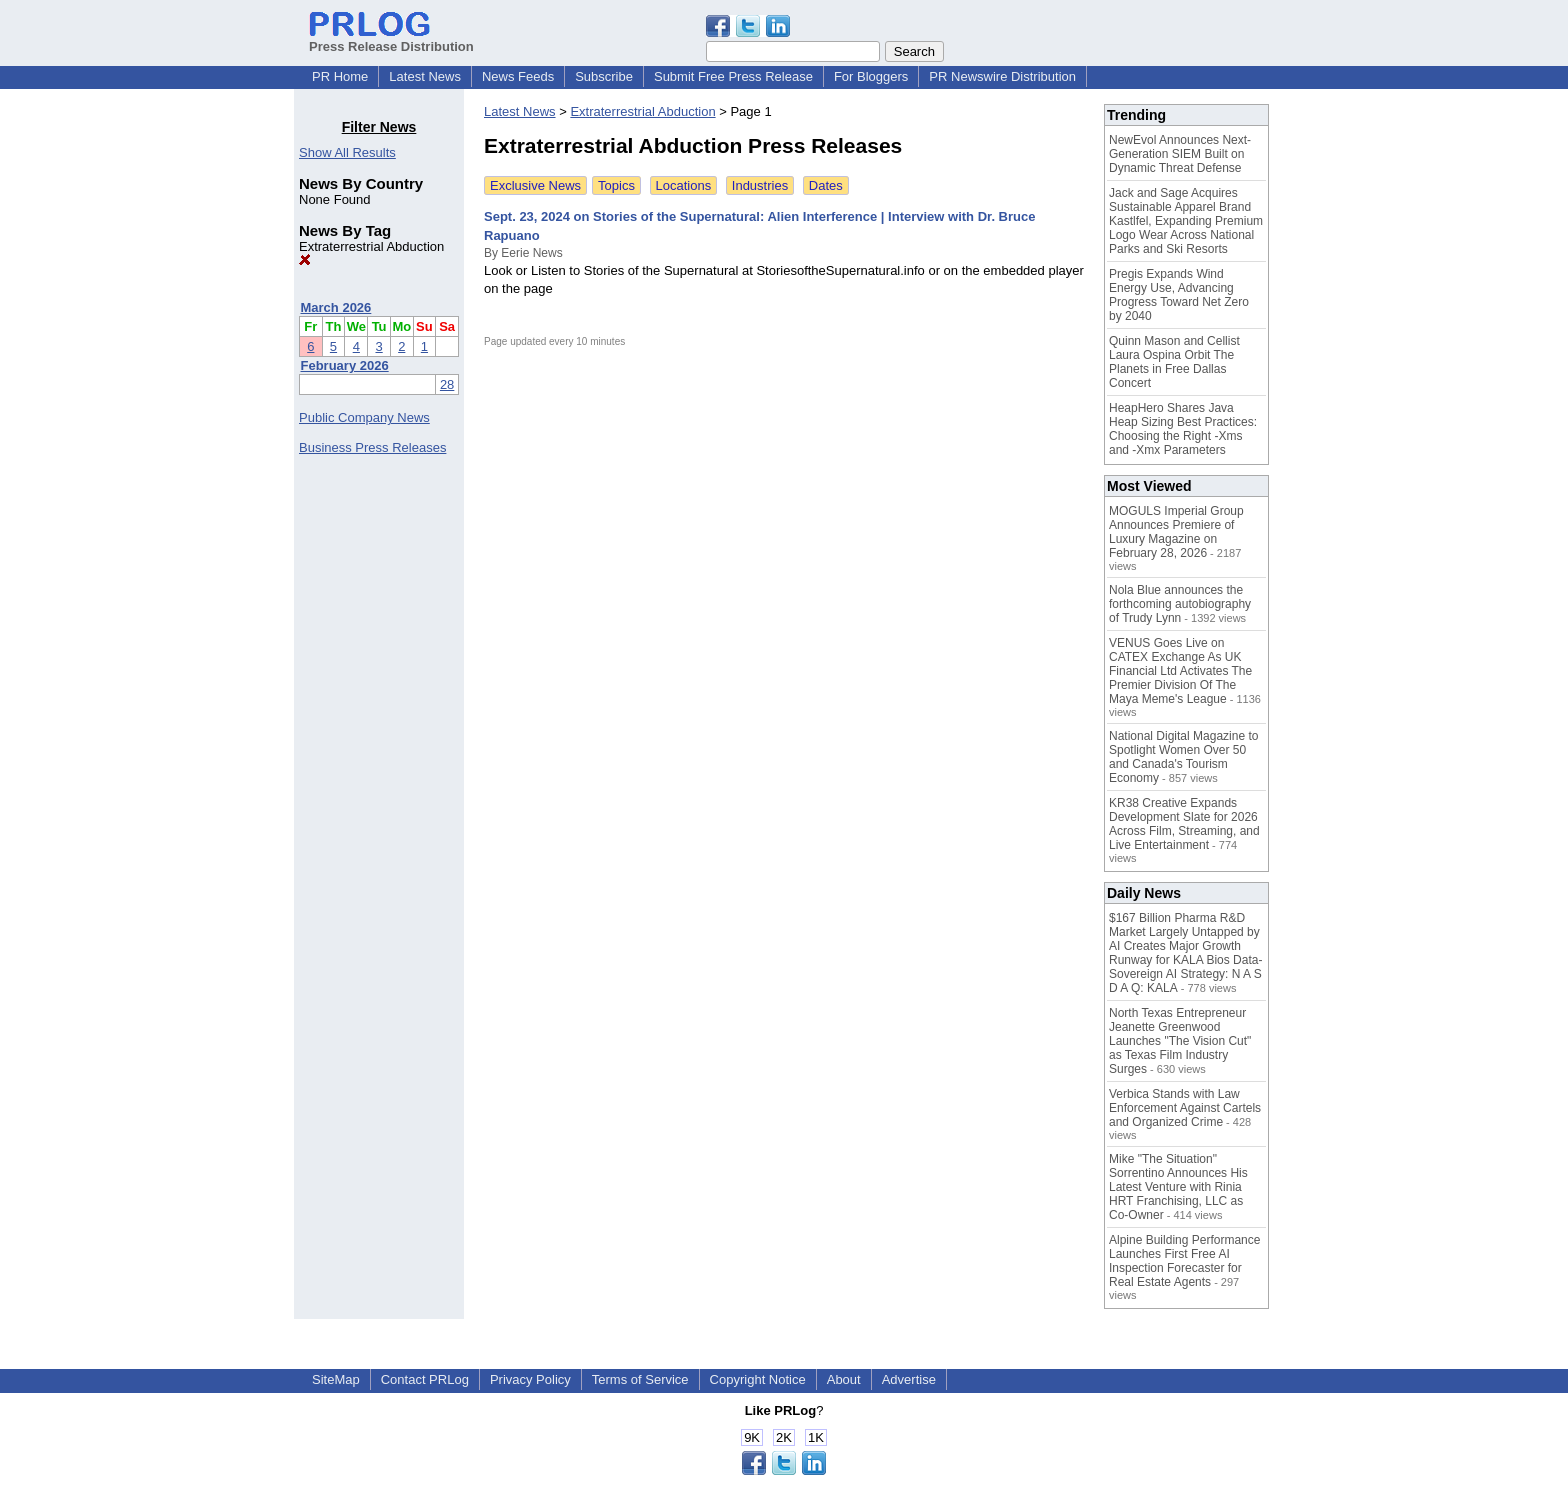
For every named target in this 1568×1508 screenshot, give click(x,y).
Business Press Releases (372, 447)
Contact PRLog (425, 1379)
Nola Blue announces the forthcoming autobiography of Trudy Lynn (1180, 604)
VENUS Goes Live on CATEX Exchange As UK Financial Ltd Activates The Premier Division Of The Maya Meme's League (1180, 671)
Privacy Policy (530, 1379)
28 (447, 384)
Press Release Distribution (391, 39)
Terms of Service (640, 1379)
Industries (760, 185)
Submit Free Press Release (733, 76)
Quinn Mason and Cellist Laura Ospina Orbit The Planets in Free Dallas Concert (1174, 362)
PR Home (340, 76)
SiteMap (336, 1379)
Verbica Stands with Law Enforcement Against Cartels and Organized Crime (1185, 1108)
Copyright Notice (758, 1379)
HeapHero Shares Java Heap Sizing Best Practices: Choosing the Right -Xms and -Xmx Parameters (1183, 429)
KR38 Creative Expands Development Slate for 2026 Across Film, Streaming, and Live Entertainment (1184, 824)
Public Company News (364, 417)
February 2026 (345, 365)
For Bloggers (871, 76)
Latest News (425, 76)
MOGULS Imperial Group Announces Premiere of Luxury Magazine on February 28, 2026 (1176, 532)
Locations (684, 185)
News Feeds (518, 76)
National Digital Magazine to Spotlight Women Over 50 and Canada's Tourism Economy (1183, 757)
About (844, 1379)
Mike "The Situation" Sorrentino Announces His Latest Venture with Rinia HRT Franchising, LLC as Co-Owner (1178, 1187)
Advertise (909, 1379)
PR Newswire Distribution (1002, 76)
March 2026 (336, 307)
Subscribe (604, 76)
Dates (826, 185)
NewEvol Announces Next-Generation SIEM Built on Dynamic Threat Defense (1180, 154)
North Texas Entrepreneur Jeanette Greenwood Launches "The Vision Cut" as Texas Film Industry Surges (1180, 1041)
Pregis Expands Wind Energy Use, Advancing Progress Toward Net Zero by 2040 (1179, 295)
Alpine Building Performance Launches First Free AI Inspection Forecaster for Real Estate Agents (1184, 1261)
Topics (616, 185)
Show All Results (347, 152)
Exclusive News (535, 185)
